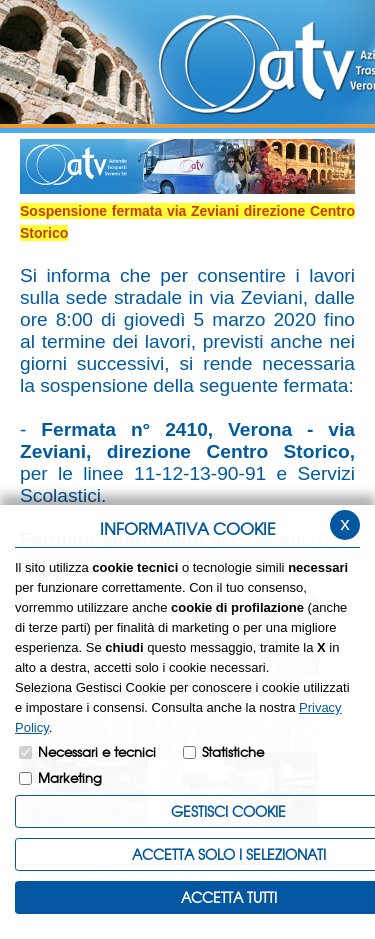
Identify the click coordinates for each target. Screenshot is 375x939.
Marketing (70, 777)
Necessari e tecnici (97, 751)
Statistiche (233, 751)
